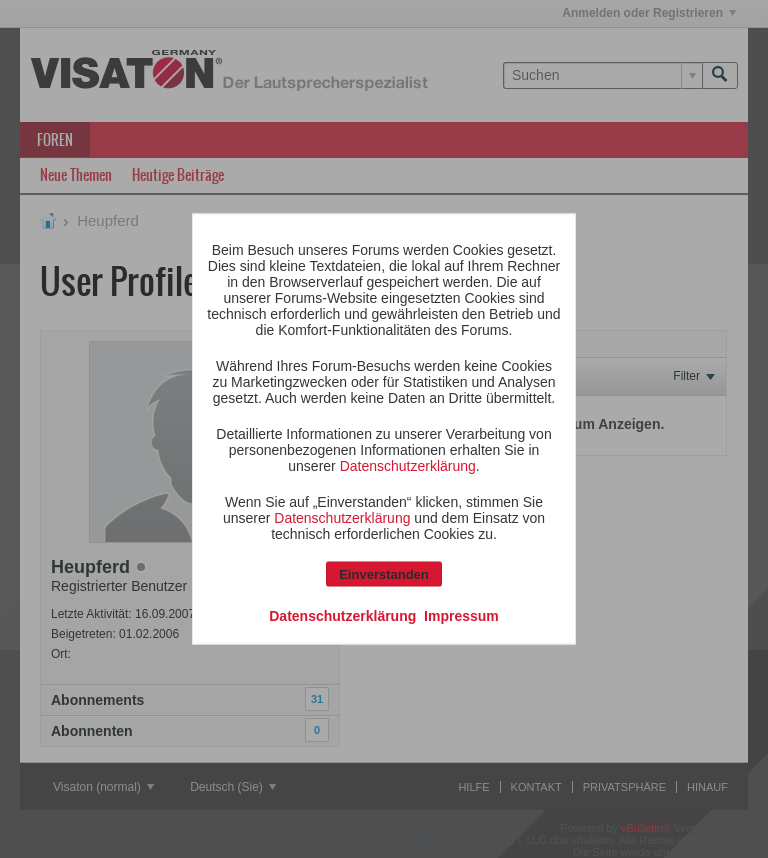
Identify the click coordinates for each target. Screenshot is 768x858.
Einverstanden (384, 574)
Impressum (461, 616)
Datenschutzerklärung (408, 466)
